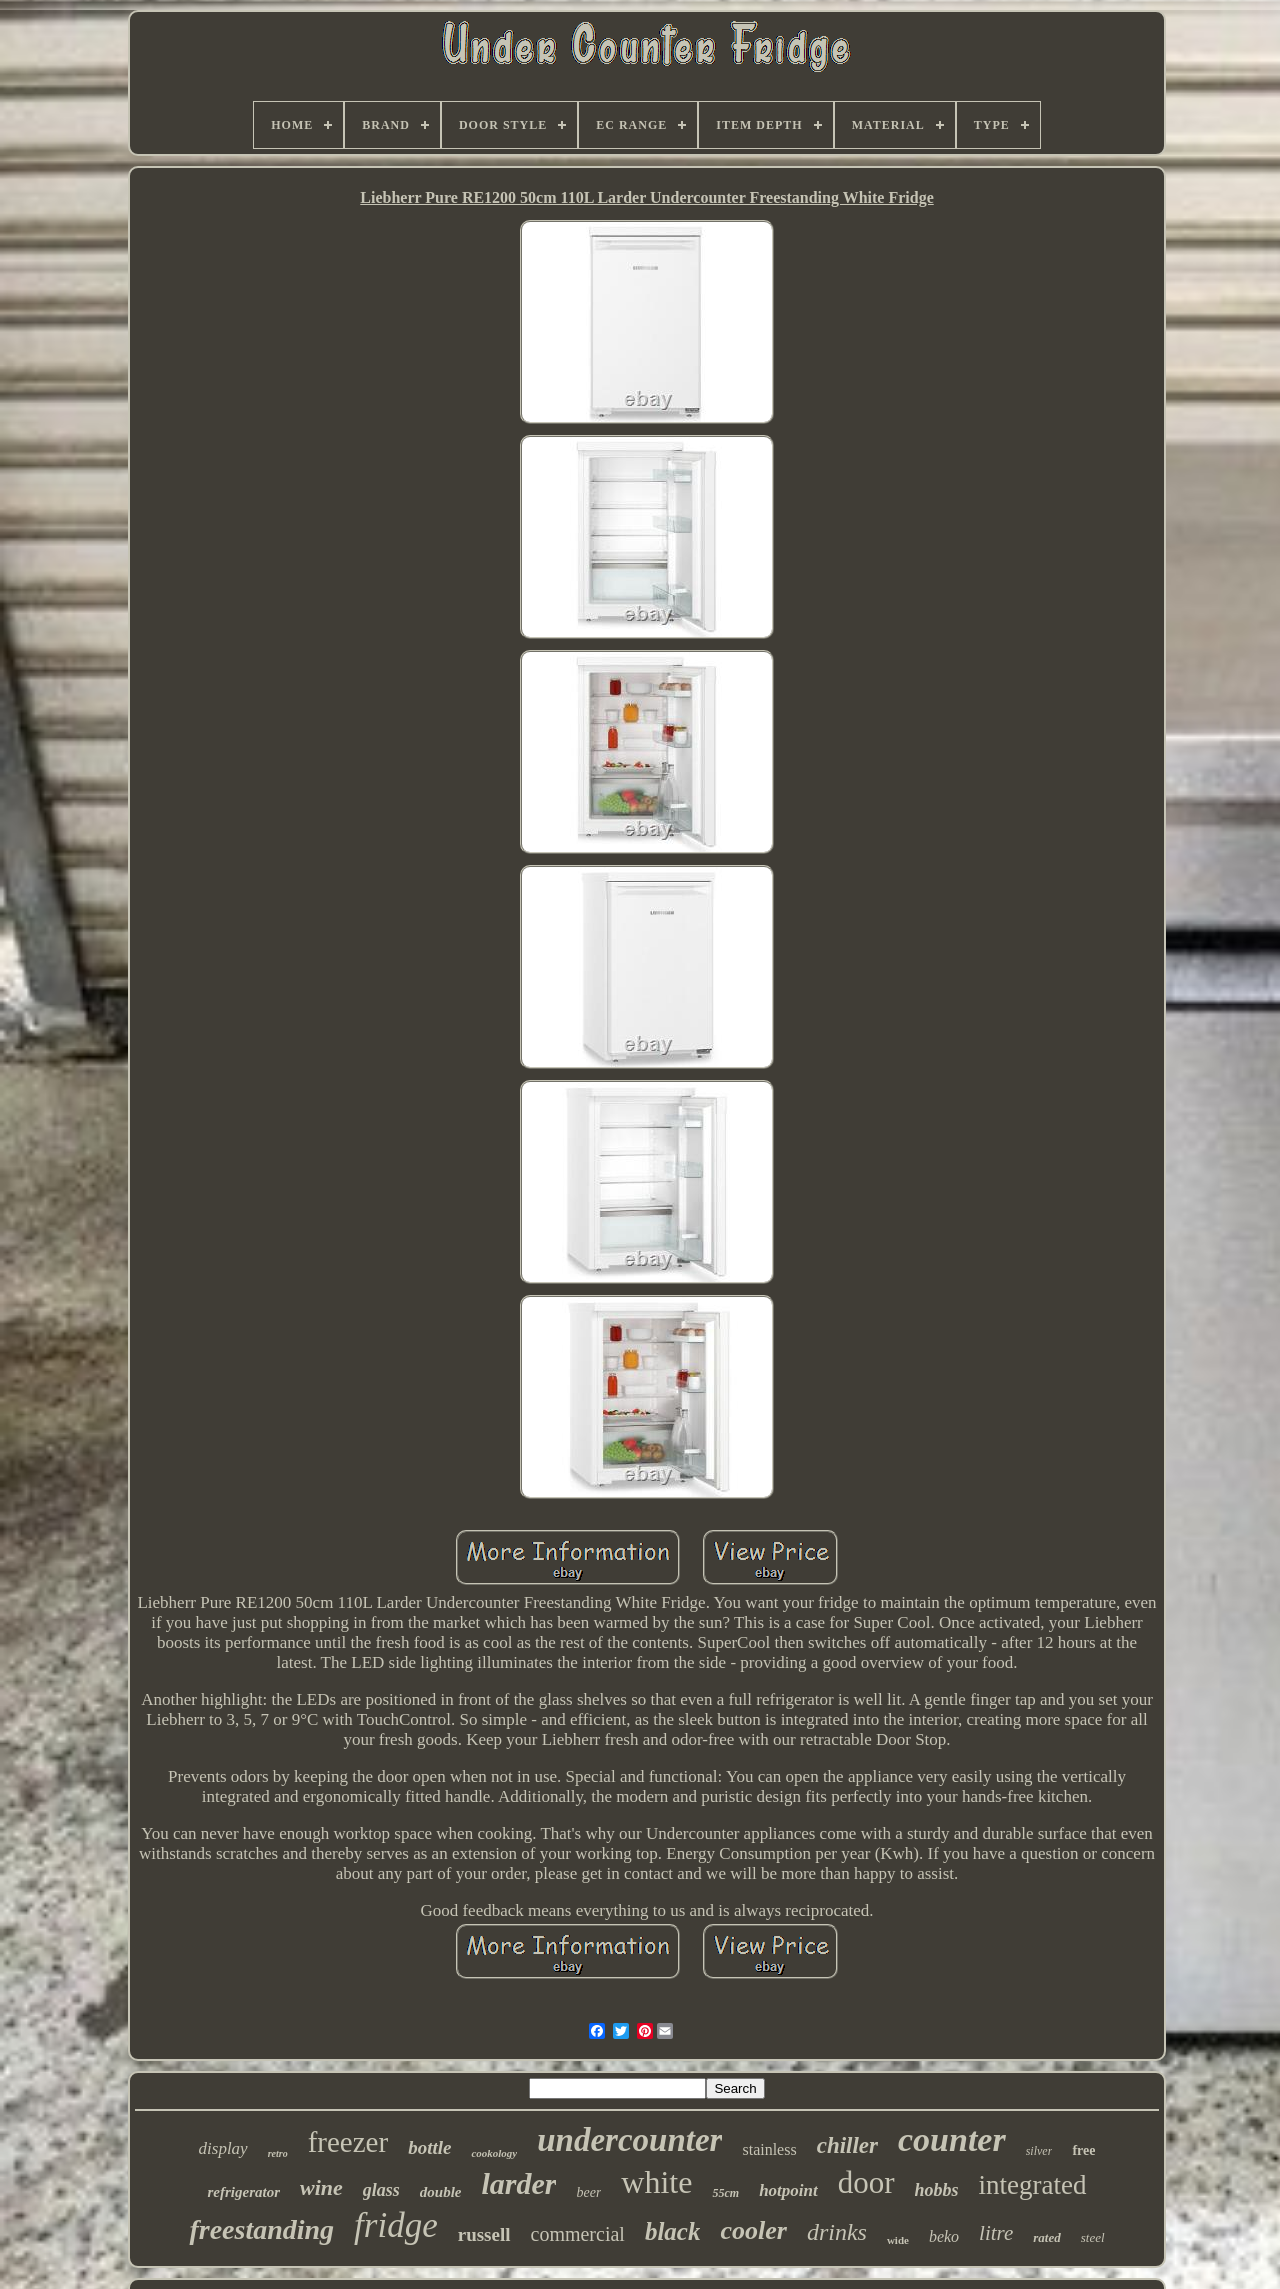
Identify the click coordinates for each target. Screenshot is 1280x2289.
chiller (847, 2145)
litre (996, 2233)
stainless (769, 2149)
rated (1046, 2237)
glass (381, 2190)
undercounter (629, 2140)
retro (278, 2153)
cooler (753, 2230)
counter (952, 2139)
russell (484, 2234)
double (441, 2192)
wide (898, 2240)
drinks (837, 2232)
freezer (348, 2142)
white (656, 2182)
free (1083, 2150)
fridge (396, 2225)
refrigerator (243, 2192)
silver (1039, 2151)
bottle (429, 2147)
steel (1093, 2237)
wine (321, 2187)
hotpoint (788, 2190)
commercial (578, 2234)
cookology (494, 2153)
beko (944, 2236)
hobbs (937, 2190)
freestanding (261, 2229)
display (223, 2148)
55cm (725, 2193)
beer (588, 2192)
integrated (1033, 2185)
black (673, 2231)
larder (518, 2183)
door (866, 2182)
